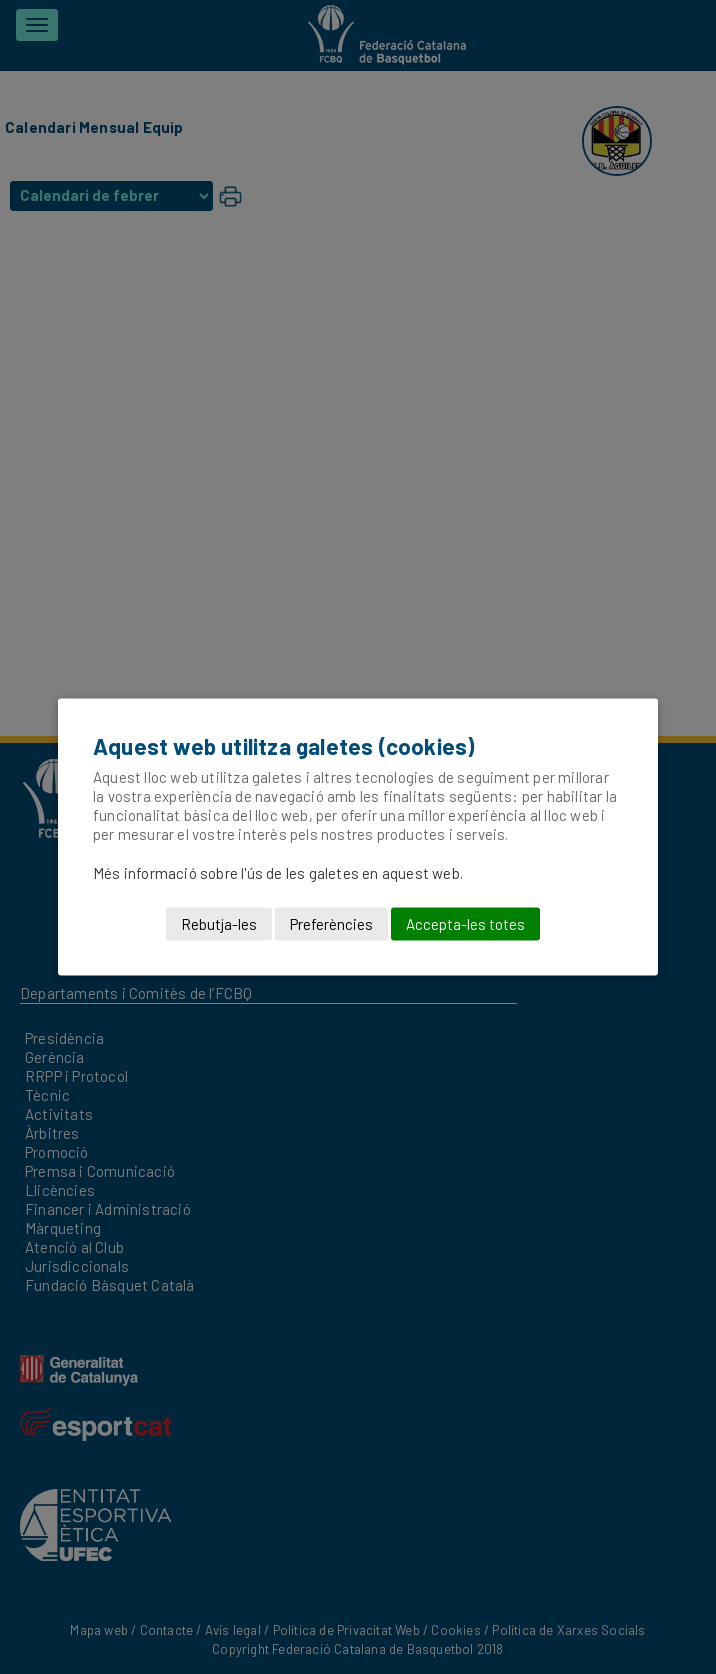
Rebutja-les (219, 924)
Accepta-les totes (465, 924)
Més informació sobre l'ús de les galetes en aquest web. (278, 873)
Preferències (331, 924)
